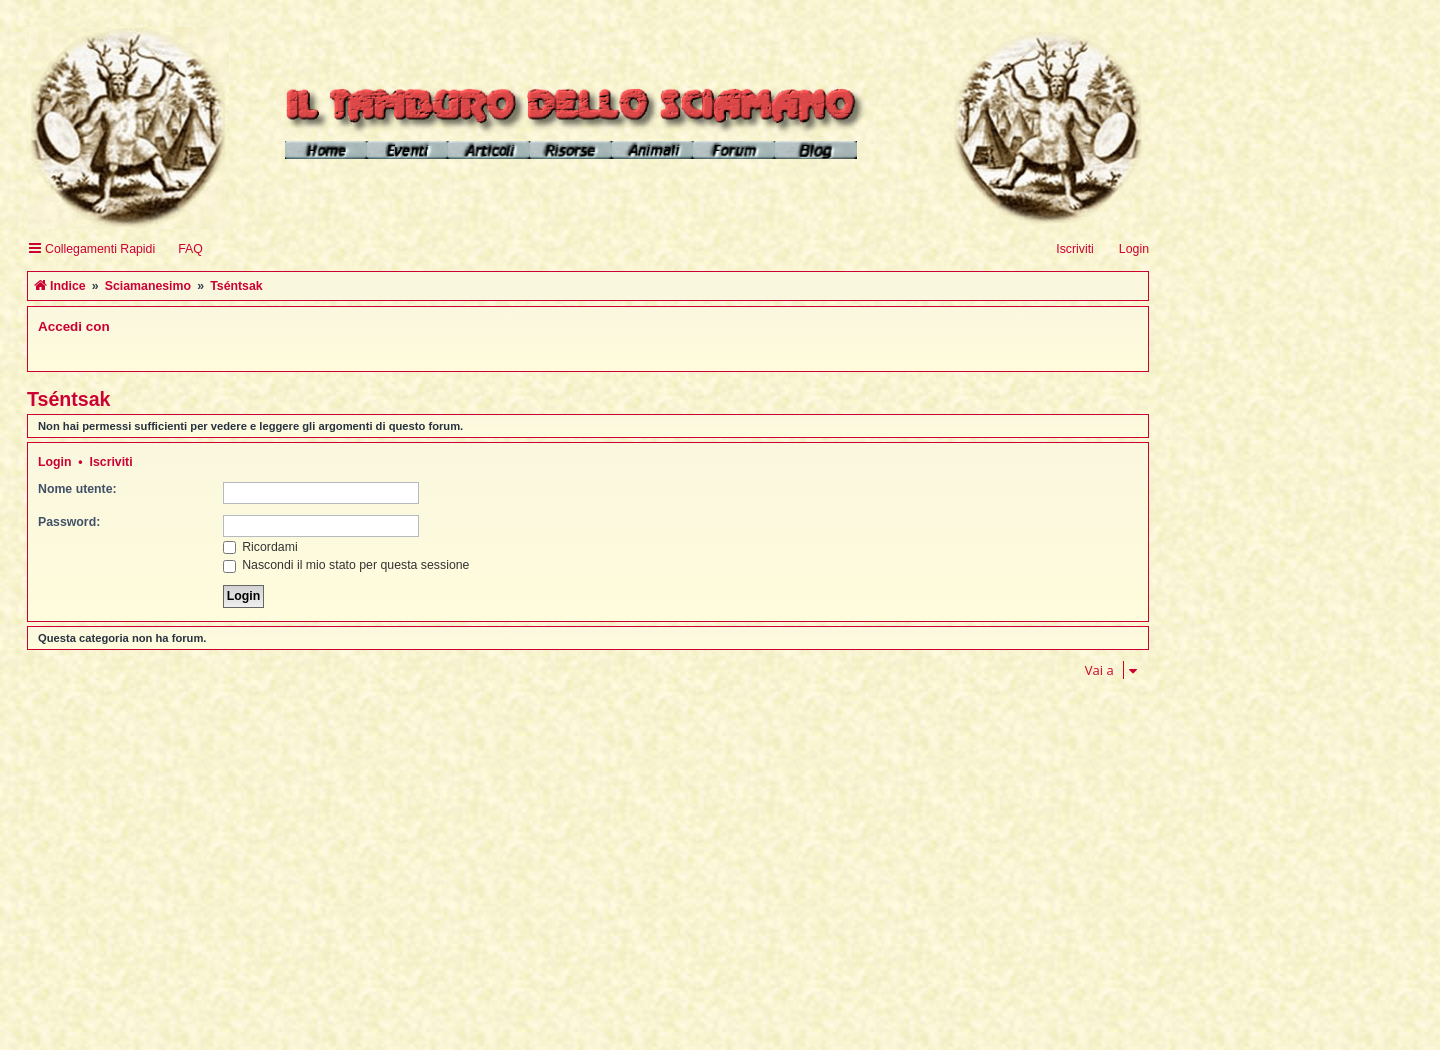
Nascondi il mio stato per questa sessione (346, 565)
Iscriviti (111, 462)
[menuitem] (181, 249)
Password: (69, 522)
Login (55, 462)
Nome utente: (77, 489)
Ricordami (260, 547)
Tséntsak (69, 399)
